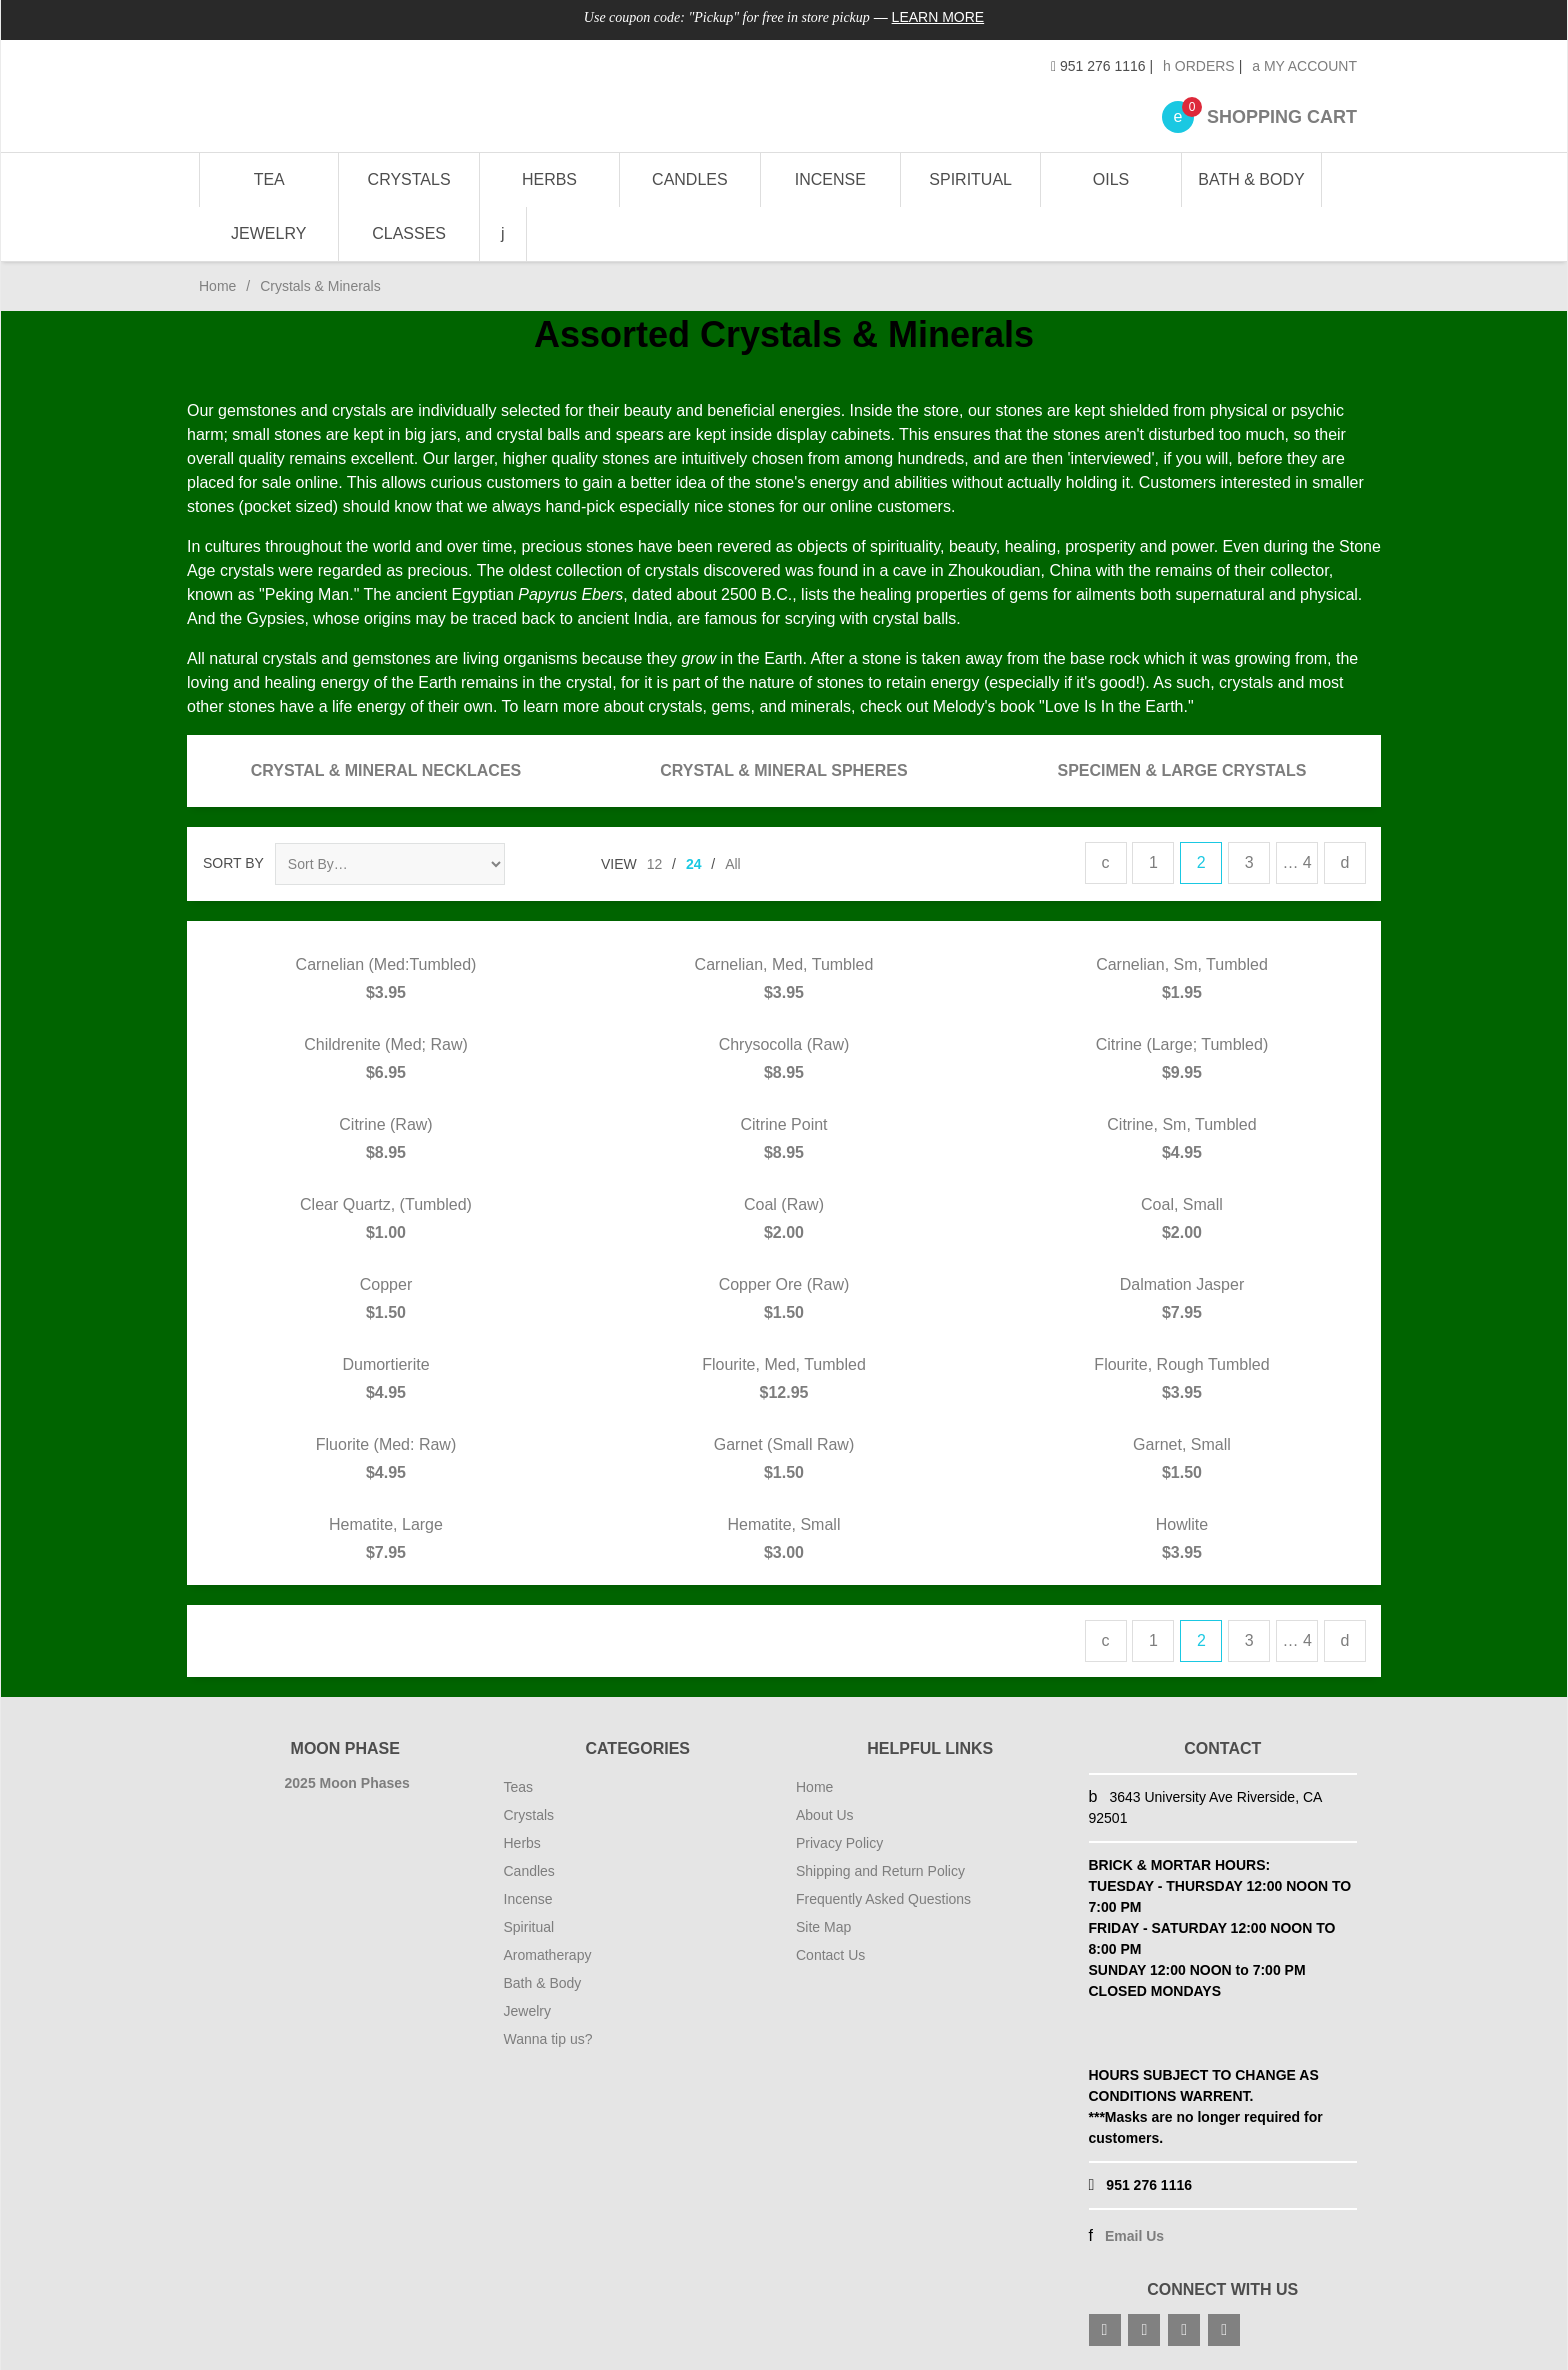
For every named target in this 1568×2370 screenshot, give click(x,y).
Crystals (409, 179)
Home (217, 286)
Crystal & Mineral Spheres (783, 770)
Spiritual (970, 179)
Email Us (1134, 2236)
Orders (1199, 66)
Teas (519, 1787)
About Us (825, 1815)
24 (694, 864)
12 (655, 864)
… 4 (1296, 862)
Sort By (233, 863)
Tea (269, 179)
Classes (409, 233)
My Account (1304, 66)
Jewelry (268, 233)
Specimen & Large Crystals (1182, 770)
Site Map (823, 1927)
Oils (1111, 179)
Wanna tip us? (548, 2039)
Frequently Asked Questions (883, 1899)
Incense (830, 179)
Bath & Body (1251, 179)
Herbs (549, 179)
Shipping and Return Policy (880, 1871)
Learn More (938, 17)
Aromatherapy (548, 1955)
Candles (690, 179)
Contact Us (830, 1955)
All (733, 864)
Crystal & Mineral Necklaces (386, 770)
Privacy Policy (839, 1843)
